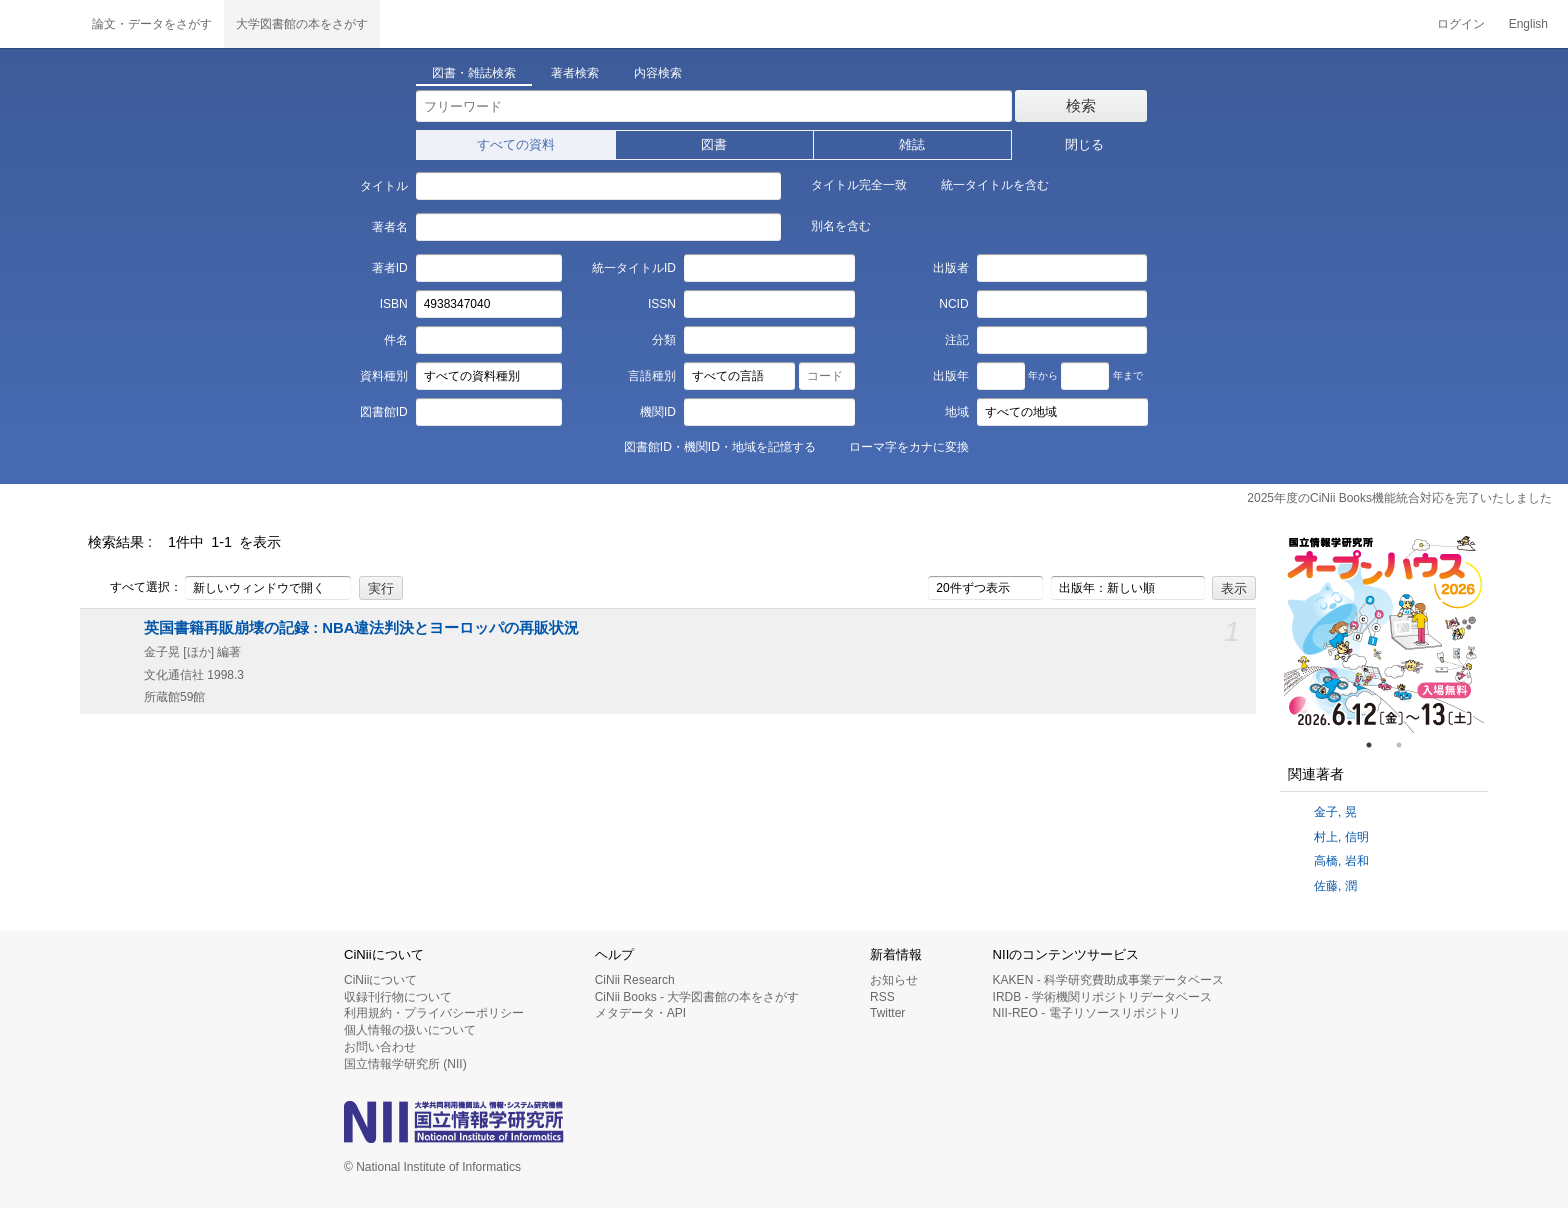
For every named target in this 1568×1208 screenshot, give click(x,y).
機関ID (658, 412)
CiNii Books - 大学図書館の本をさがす (697, 997)
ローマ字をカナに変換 (898, 446)
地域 (957, 412)
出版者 (951, 268)
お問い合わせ (380, 1047)
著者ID (390, 268)
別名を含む (830, 225)
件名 (396, 340)
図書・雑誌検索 (474, 73)
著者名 (390, 227)
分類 (664, 340)
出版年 (951, 376)
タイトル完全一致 (848, 184)
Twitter (887, 1013)
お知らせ (894, 980)
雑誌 (912, 144)
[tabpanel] (1384, 633)
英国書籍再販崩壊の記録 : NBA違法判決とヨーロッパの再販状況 (361, 628)
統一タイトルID (634, 268)
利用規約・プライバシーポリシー (434, 1013)
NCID (953, 304)
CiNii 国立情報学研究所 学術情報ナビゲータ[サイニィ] (40, 24)
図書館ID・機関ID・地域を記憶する (709, 446)
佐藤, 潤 (1335, 886)
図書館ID (384, 412)
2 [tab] (1407, 745)
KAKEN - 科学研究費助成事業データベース (1108, 980)
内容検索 (658, 73)
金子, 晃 (1335, 812)
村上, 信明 (1341, 837)
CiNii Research (635, 980)
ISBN (394, 304)
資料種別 (384, 376)
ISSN (662, 304)
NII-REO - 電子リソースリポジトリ (1087, 1013)
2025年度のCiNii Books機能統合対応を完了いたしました (1399, 498)
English (1528, 24)
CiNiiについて (380, 980)
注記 (957, 340)
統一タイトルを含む (984, 184)
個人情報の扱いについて (410, 1030)
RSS (882, 997)
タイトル (384, 186)
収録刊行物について (398, 997)
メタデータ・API (640, 1013)
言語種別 (652, 376)
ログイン (1461, 24)
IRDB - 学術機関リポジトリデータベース (1102, 997)
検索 (1081, 105)
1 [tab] (1377, 745)
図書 (714, 144)
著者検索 (575, 73)
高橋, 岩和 (1341, 861)
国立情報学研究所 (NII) (405, 1064)
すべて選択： (135, 588)
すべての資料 (516, 144)
